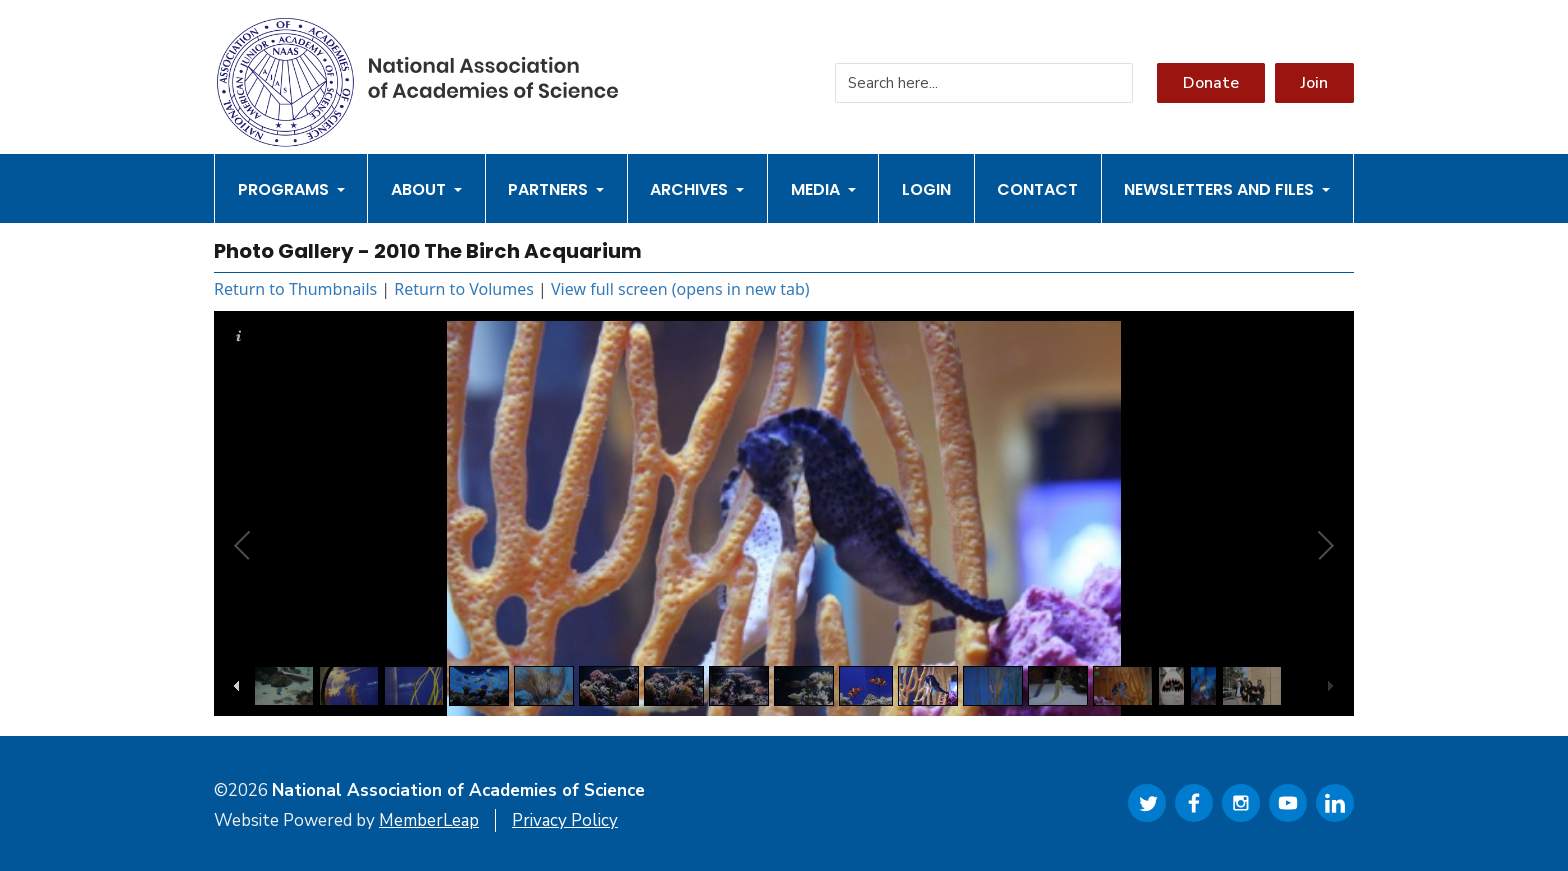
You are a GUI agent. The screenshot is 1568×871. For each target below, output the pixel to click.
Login (926, 189)
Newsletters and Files (1227, 189)
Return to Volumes (464, 289)
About (426, 189)
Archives (697, 189)
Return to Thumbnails (295, 289)
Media (823, 189)
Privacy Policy (565, 820)
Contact (1037, 189)
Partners (556, 189)
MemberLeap (429, 820)
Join (1314, 83)
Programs (291, 189)
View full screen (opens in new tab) (680, 289)
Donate (1211, 83)
